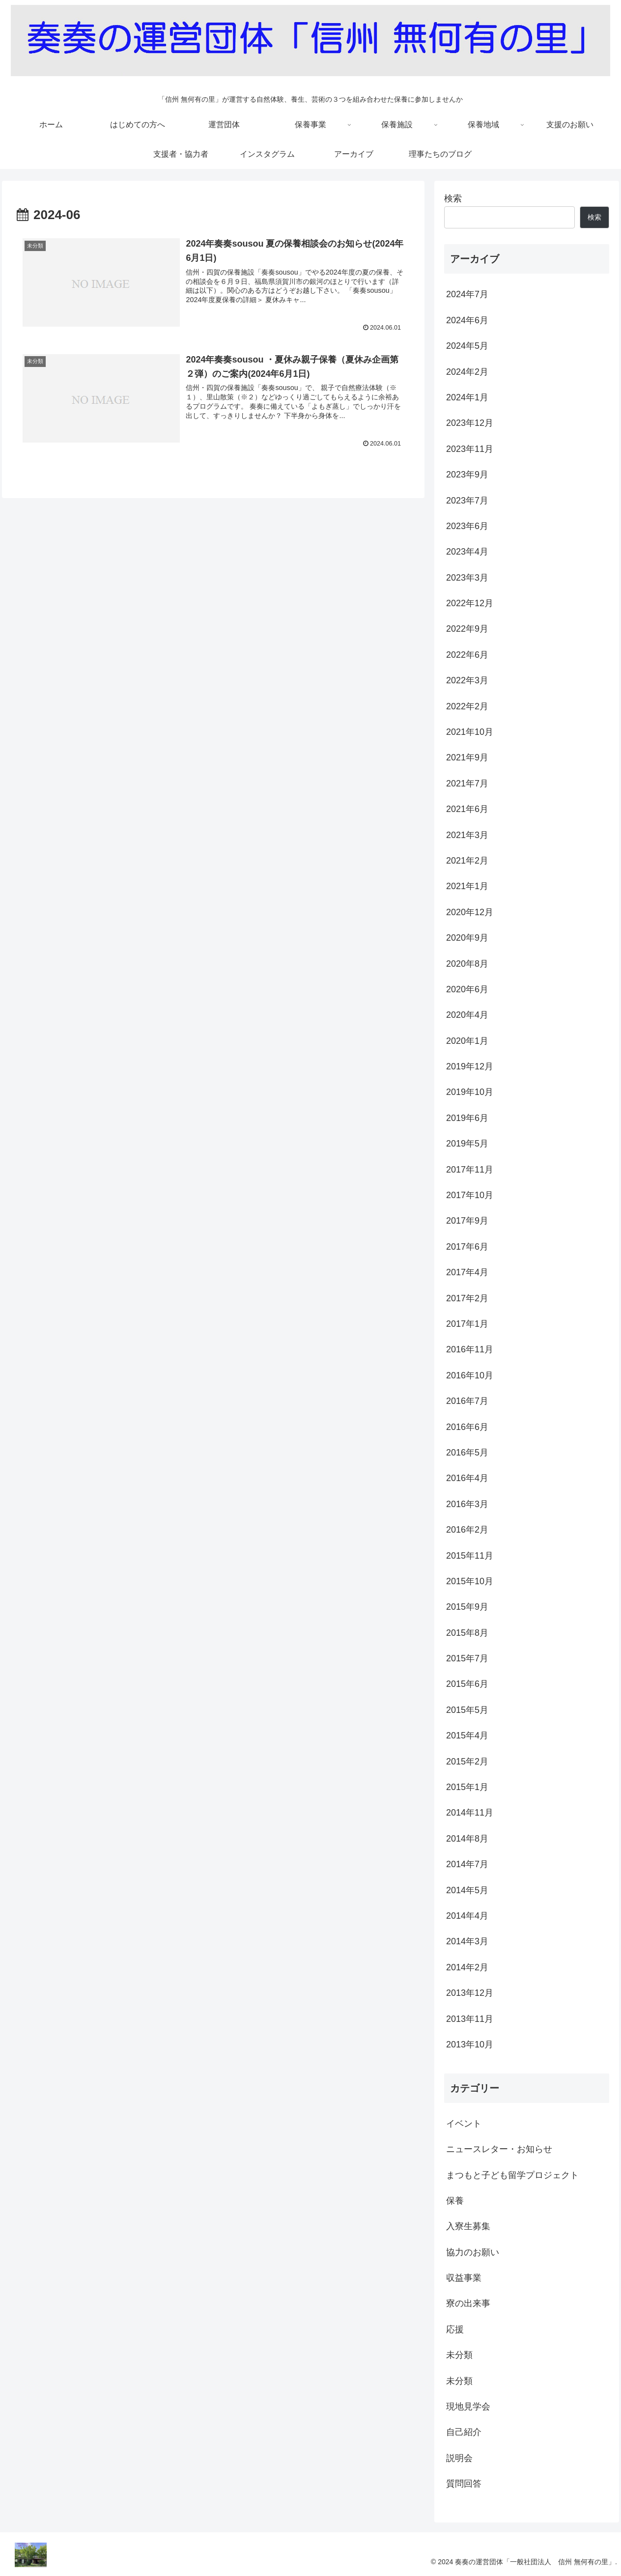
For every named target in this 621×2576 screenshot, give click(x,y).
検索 (453, 198)
